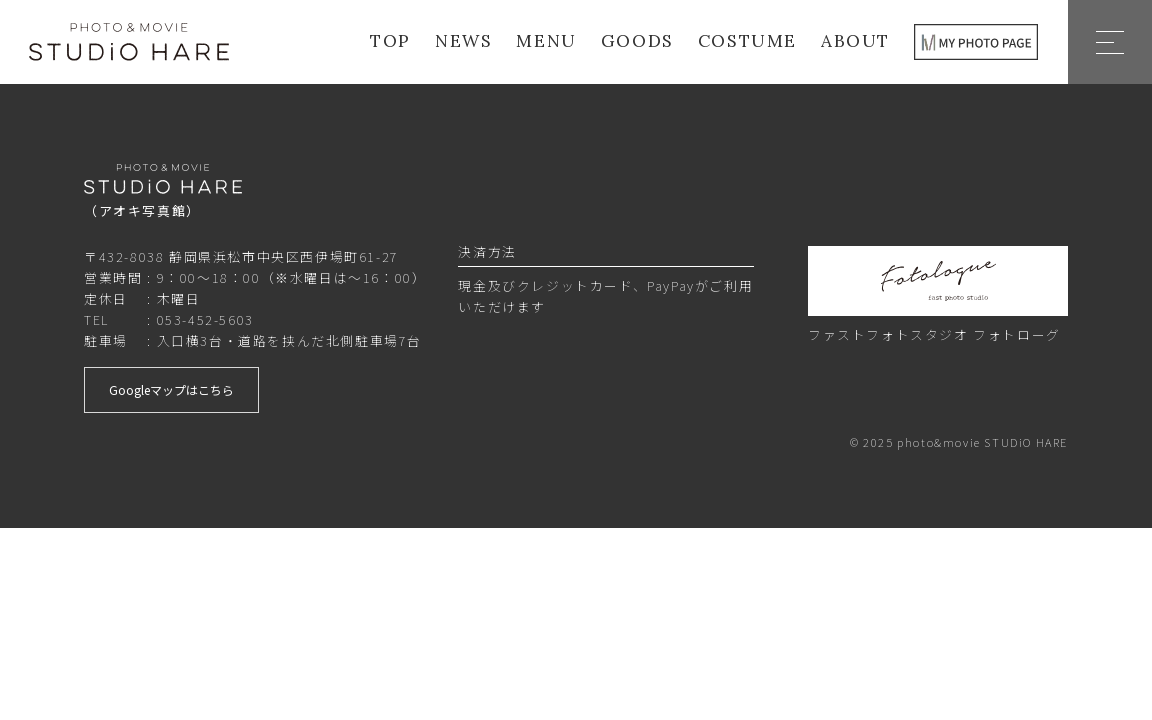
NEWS (463, 41)
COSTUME (747, 41)
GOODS (637, 41)
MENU (546, 41)
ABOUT (855, 41)
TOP (390, 41)
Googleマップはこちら (171, 389)
